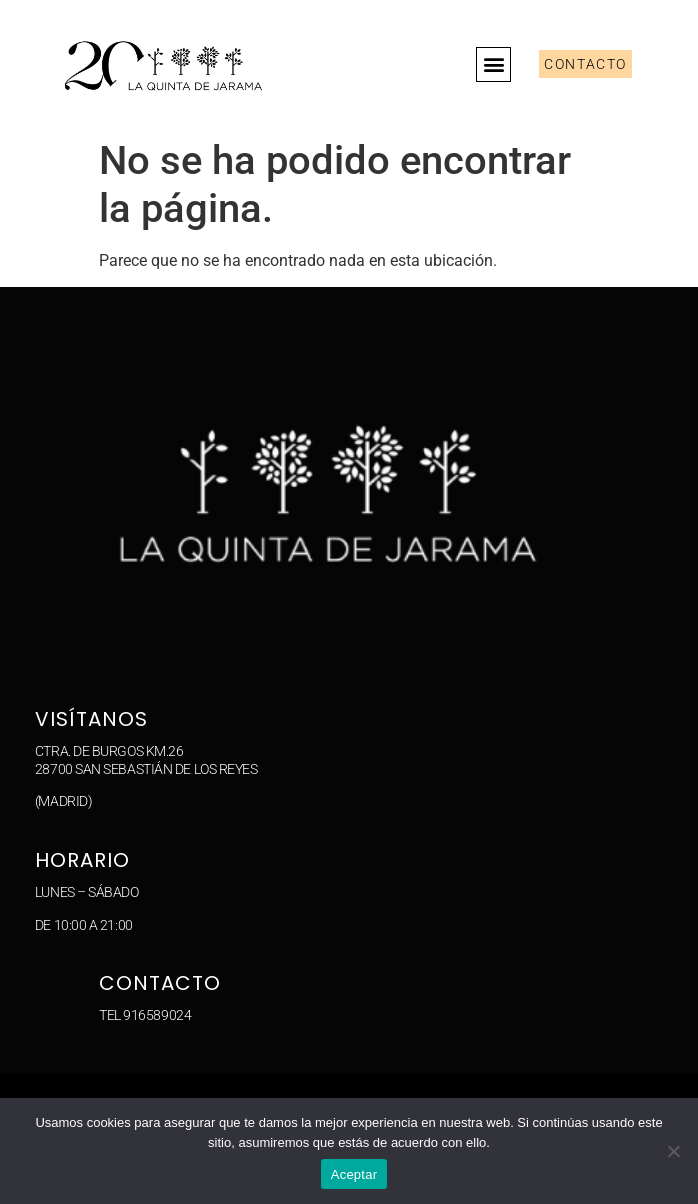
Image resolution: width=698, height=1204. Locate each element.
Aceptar (354, 1174)
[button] (493, 64)
